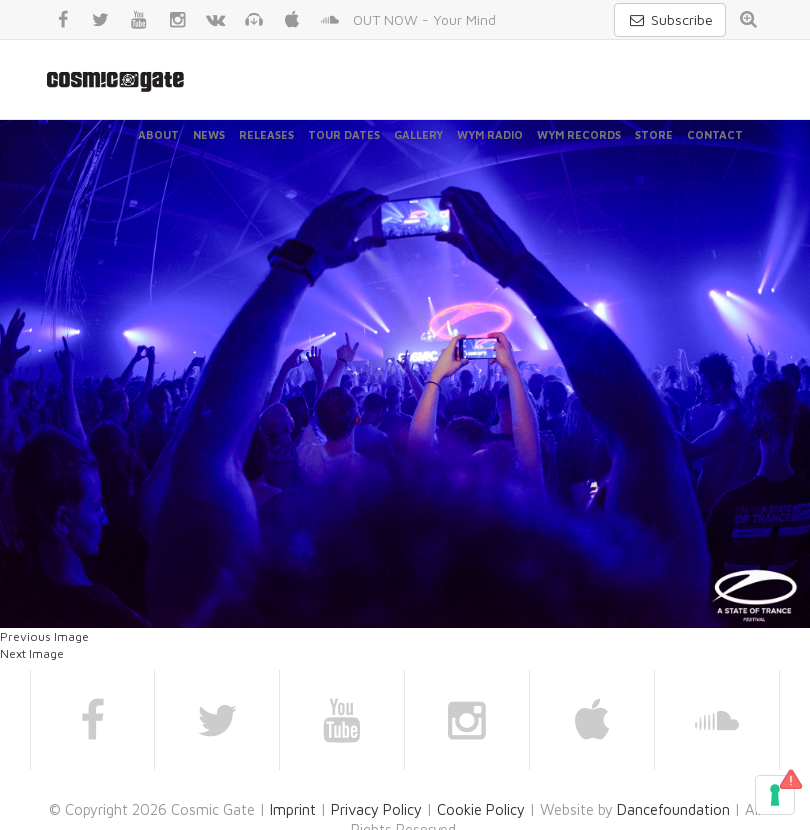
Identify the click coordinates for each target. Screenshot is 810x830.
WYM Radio (490, 134)
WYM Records (579, 134)
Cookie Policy (481, 809)
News (209, 134)
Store (654, 134)
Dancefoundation (673, 809)
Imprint (293, 809)
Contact (715, 134)
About (158, 134)
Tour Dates (344, 134)
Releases (266, 134)
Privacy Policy (376, 809)
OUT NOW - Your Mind (424, 19)
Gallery (418, 134)
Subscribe (670, 19)
